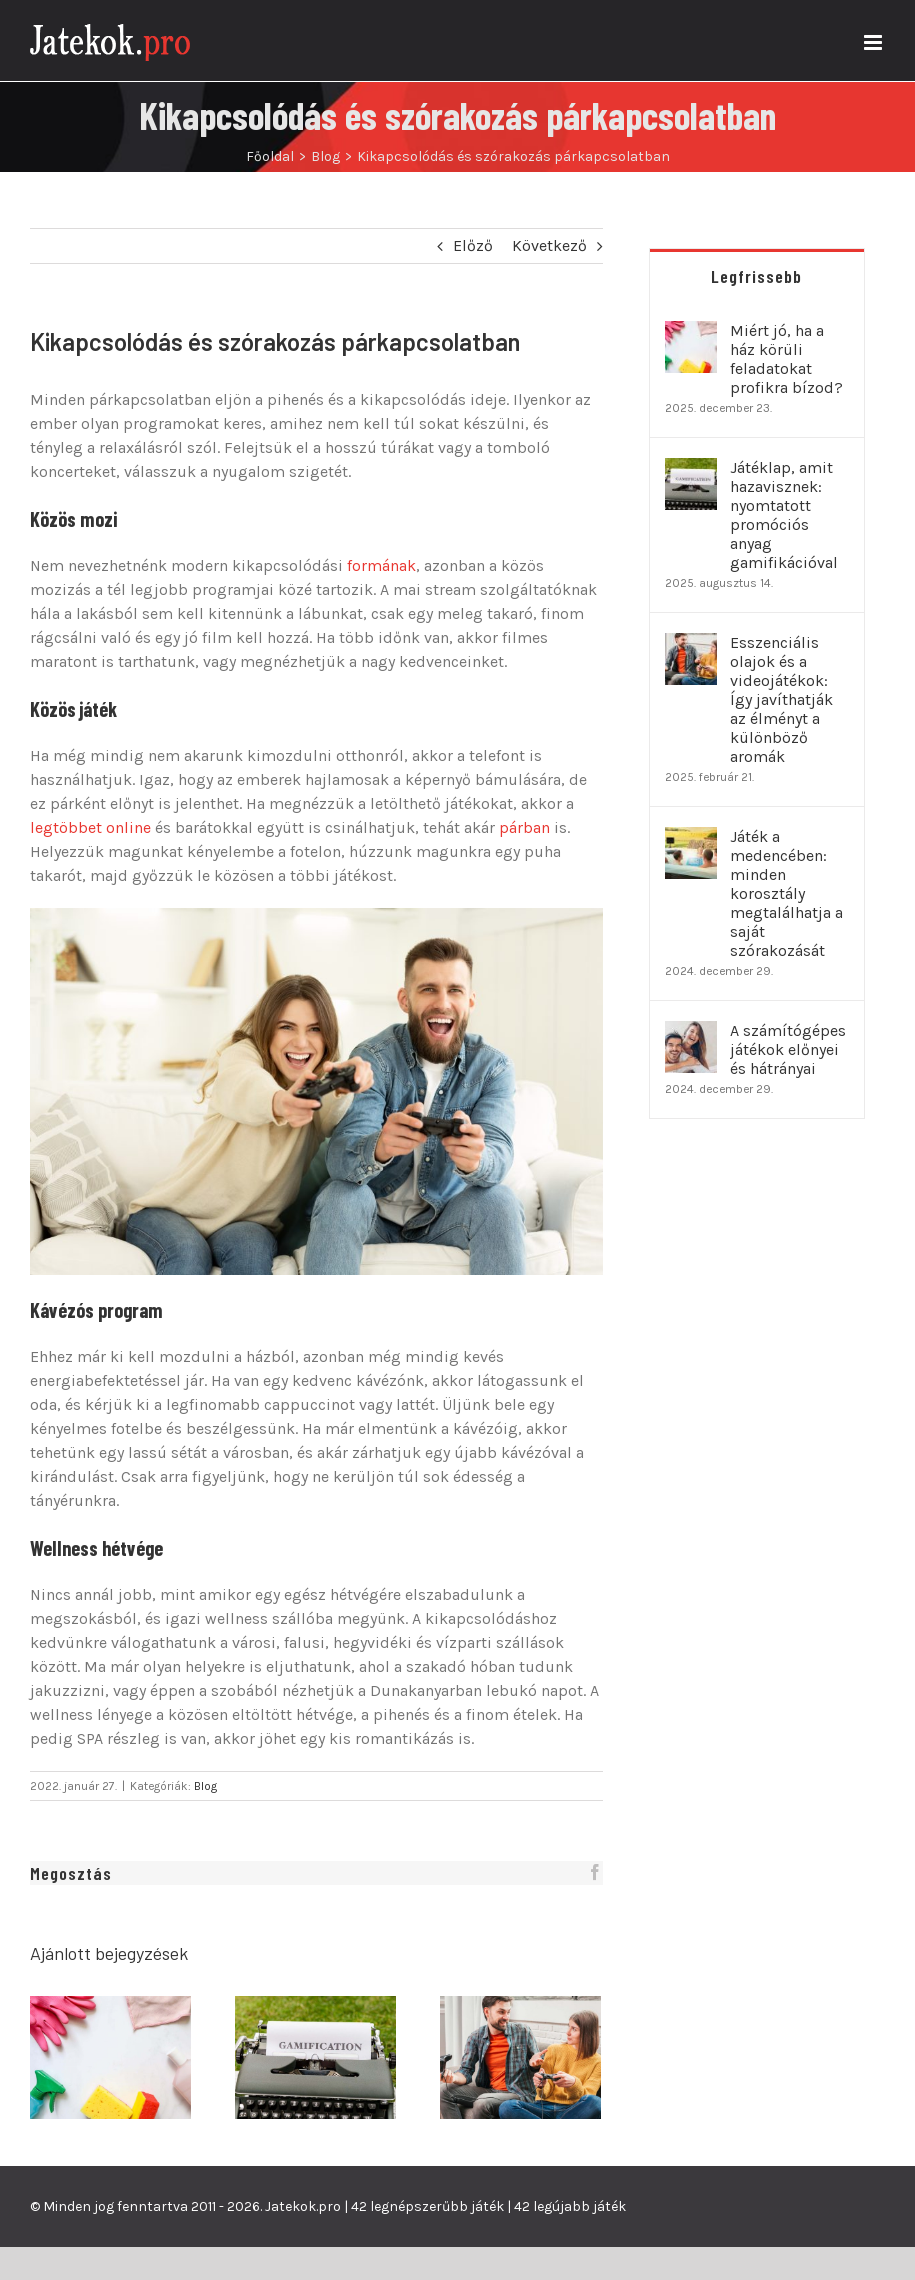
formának (381, 565)
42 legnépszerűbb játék (427, 2206)
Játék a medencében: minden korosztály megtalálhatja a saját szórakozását (786, 893)
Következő (549, 245)
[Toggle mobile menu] (874, 42)
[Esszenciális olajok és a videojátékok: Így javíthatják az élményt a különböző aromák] (691, 644)
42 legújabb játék (570, 2206)
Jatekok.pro (303, 2206)
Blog (205, 1786)
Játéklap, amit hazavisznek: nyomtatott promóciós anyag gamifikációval (784, 515)
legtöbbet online (90, 827)
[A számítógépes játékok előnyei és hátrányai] (691, 1032)
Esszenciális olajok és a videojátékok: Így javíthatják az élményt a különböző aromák (781, 699)
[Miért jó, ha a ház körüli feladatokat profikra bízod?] (691, 332)
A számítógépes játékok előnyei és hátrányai (788, 1049)
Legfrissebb (756, 276)
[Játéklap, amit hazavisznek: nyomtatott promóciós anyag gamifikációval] (691, 469)
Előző (473, 245)
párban (524, 827)
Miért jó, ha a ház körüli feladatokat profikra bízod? (786, 359)
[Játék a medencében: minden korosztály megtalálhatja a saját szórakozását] (691, 838)
